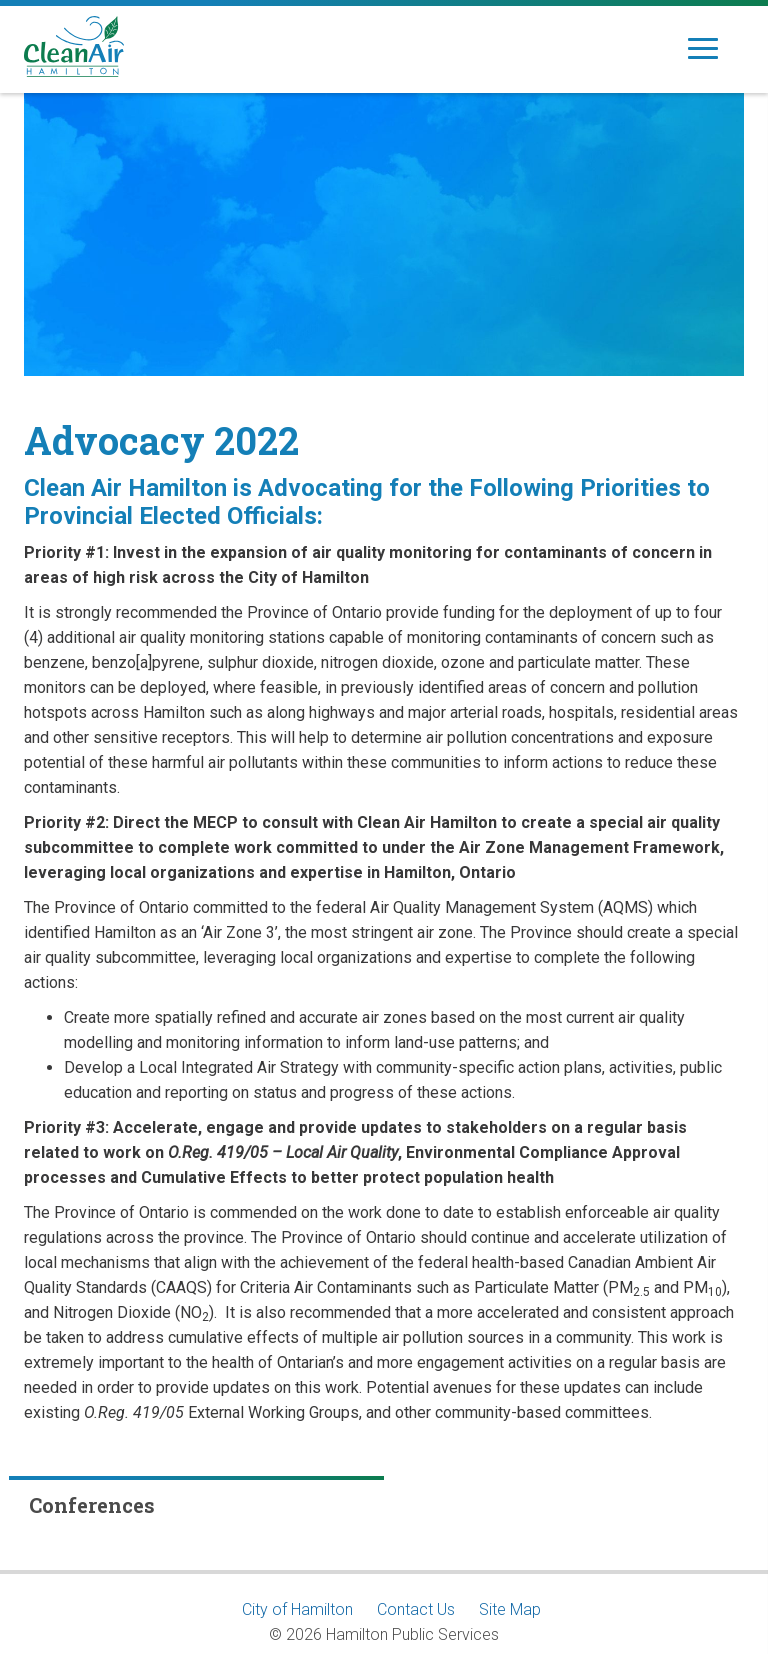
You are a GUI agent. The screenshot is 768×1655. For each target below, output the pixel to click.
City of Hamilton (297, 1609)
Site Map (510, 1609)
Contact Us (416, 1609)
